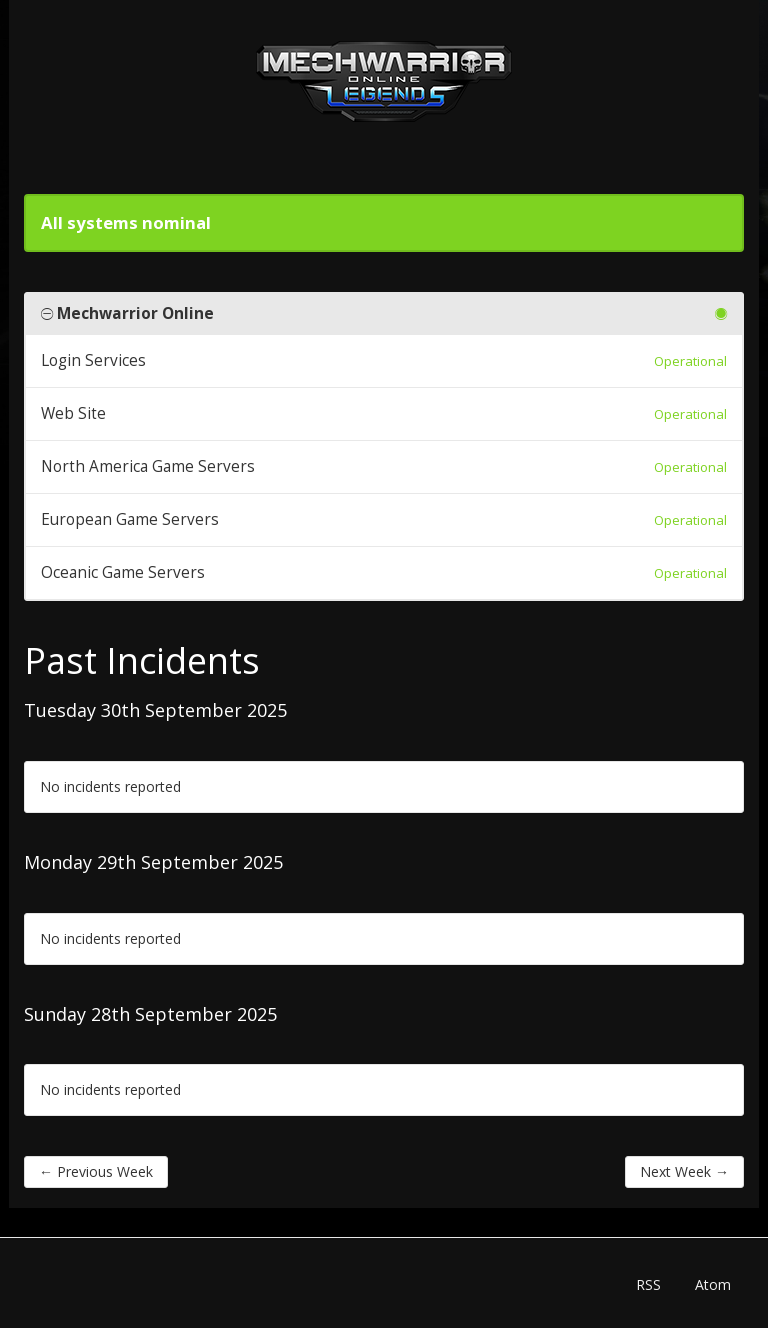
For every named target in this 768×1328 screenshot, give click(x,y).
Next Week (684, 1171)
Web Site (73, 413)
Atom (713, 1284)
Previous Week (96, 1171)
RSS (648, 1284)
